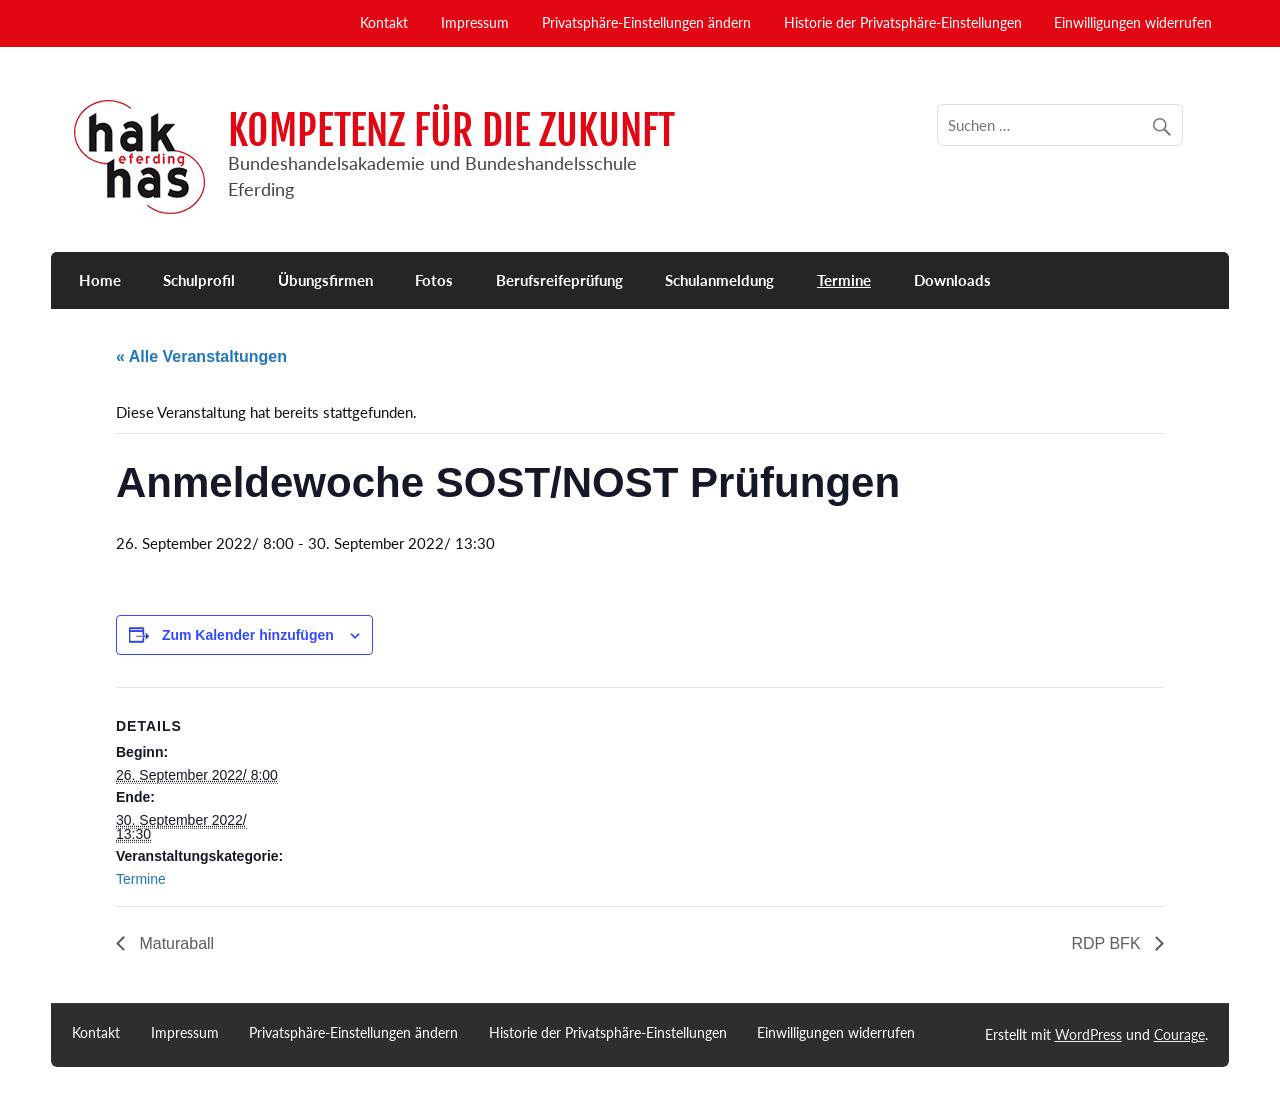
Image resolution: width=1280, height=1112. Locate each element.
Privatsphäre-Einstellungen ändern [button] (646, 22)
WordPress (1088, 1034)
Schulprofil (199, 280)
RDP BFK (1109, 943)
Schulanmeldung (719, 280)
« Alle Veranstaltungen (201, 356)
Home (100, 280)
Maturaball (174, 943)
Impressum (475, 22)
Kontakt (384, 22)
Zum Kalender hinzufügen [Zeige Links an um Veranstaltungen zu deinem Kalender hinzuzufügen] (248, 635)
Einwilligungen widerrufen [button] (1133, 22)
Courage (1179, 1034)
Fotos (434, 280)
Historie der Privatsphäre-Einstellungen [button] (903, 22)
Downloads (952, 280)
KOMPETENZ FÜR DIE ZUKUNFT (451, 130)
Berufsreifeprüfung (559, 280)
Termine (844, 280)
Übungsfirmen (325, 280)
